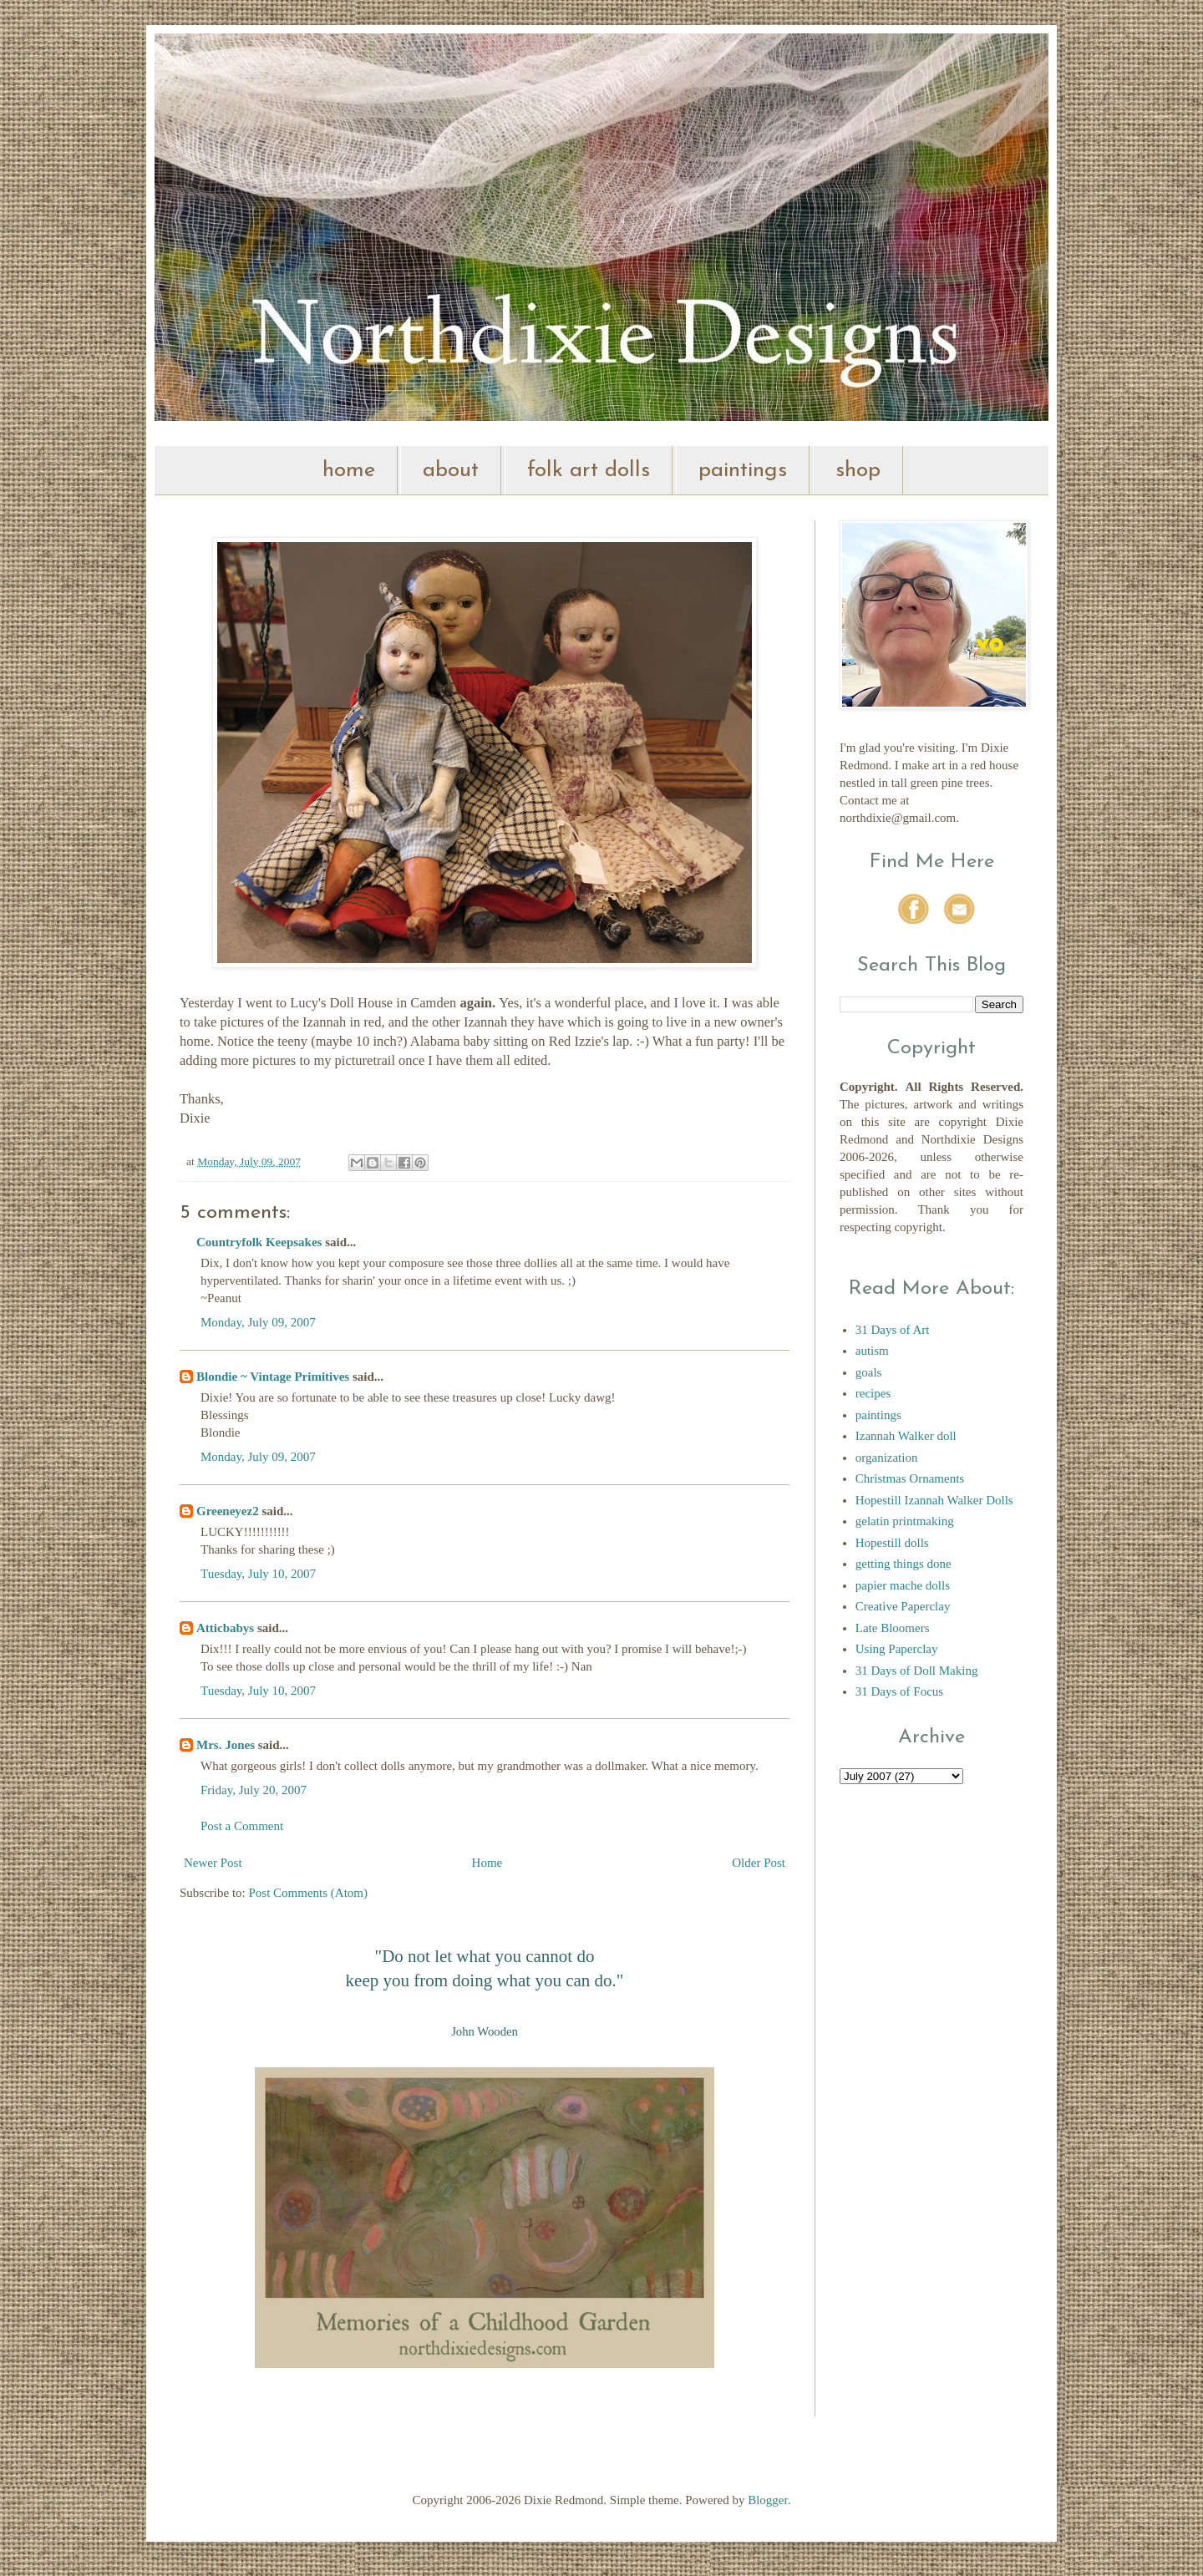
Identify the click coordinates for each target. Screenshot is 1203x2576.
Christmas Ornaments (909, 1478)
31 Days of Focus (899, 1691)
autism (872, 1350)
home (348, 470)
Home (487, 1862)
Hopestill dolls (892, 1542)
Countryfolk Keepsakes (259, 1242)
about (451, 470)
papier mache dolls (902, 1585)
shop (858, 470)
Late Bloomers (892, 1628)
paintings (742, 470)
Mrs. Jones (225, 1745)
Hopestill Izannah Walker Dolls (934, 1500)
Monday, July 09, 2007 (258, 1322)
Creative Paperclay (903, 1606)
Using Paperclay (896, 1649)
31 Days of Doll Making (916, 1670)
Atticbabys (225, 1628)
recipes (873, 1393)
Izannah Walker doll (906, 1436)
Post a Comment (241, 1826)
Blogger (768, 2500)
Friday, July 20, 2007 (253, 1790)
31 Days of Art (892, 1329)
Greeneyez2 (227, 1511)
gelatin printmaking (904, 1521)
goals (868, 1372)
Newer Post (213, 1862)
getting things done (903, 1563)
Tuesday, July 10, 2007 (258, 1573)
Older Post (758, 1862)
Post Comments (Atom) (308, 1892)
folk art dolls (588, 470)
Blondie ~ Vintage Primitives (272, 1376)
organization (886, 1457)
